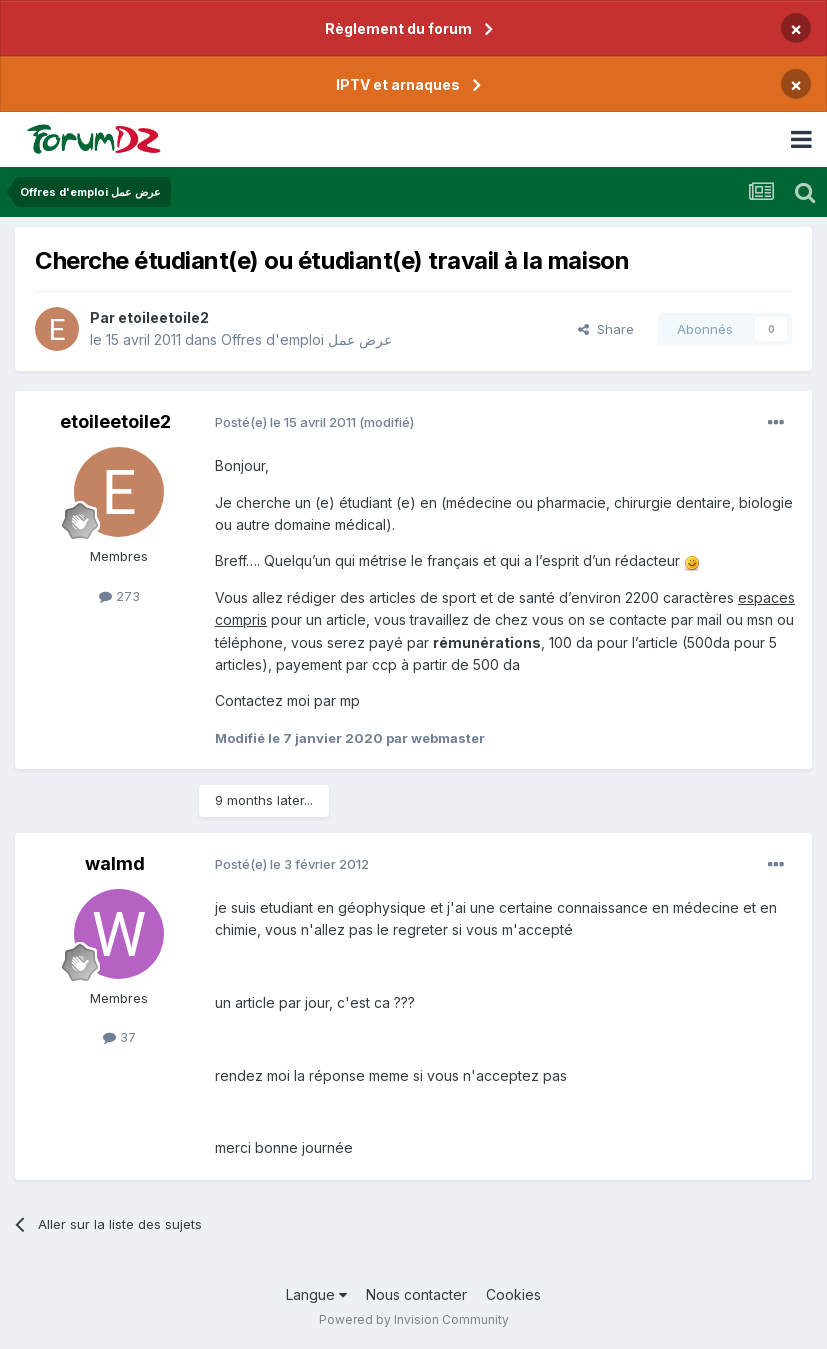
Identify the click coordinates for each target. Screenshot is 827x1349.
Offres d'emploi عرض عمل (306, 339)
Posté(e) (285, 422)
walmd (115, 863)
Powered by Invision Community (414, 1319)
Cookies (513, 1294)
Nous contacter (416, 1294)
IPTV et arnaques (398, 84)
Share (606, 329)
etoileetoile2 (163, 317)
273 (119, 596)
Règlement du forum (398, 28)
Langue (316, 1294)
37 (119, 1037)
